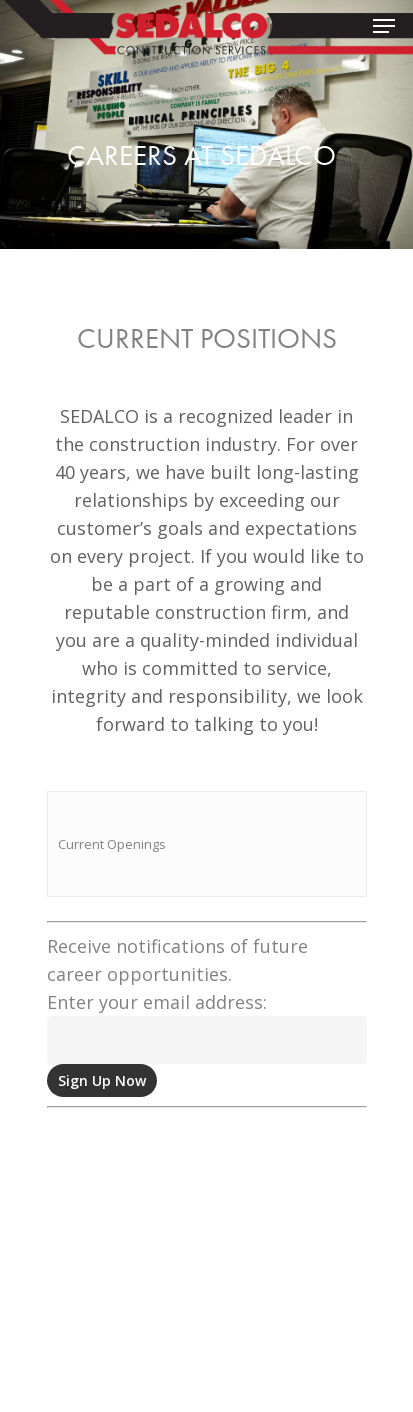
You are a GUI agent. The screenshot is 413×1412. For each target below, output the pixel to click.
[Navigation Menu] (384, 26)
